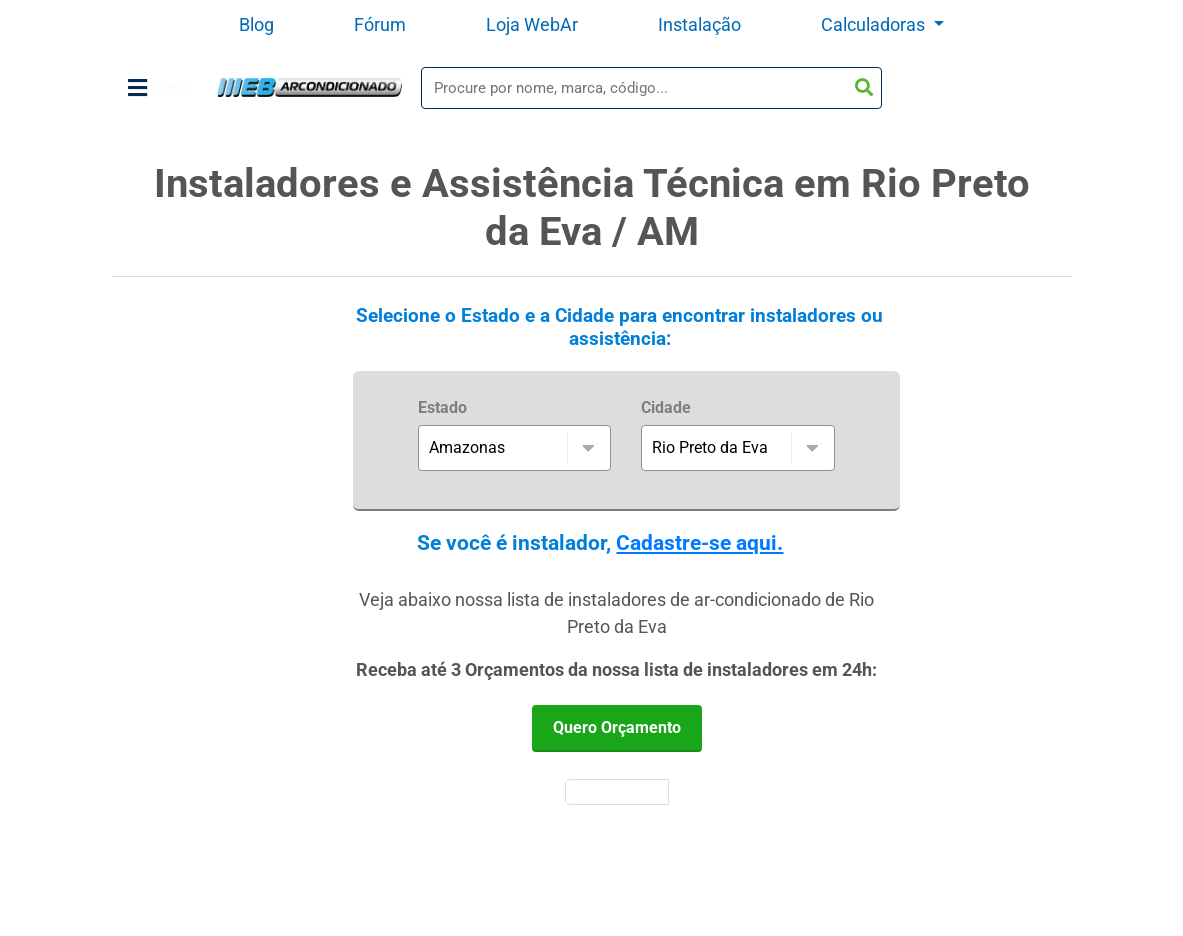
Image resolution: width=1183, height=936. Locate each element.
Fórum (380, 24)
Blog (256, 24)
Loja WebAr (532, 24)
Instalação (699, 24)
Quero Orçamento (617, 727)
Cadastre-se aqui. (699, 543)
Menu (160, 88)
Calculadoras (875, 24)
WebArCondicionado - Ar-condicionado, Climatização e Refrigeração (309, 87)
